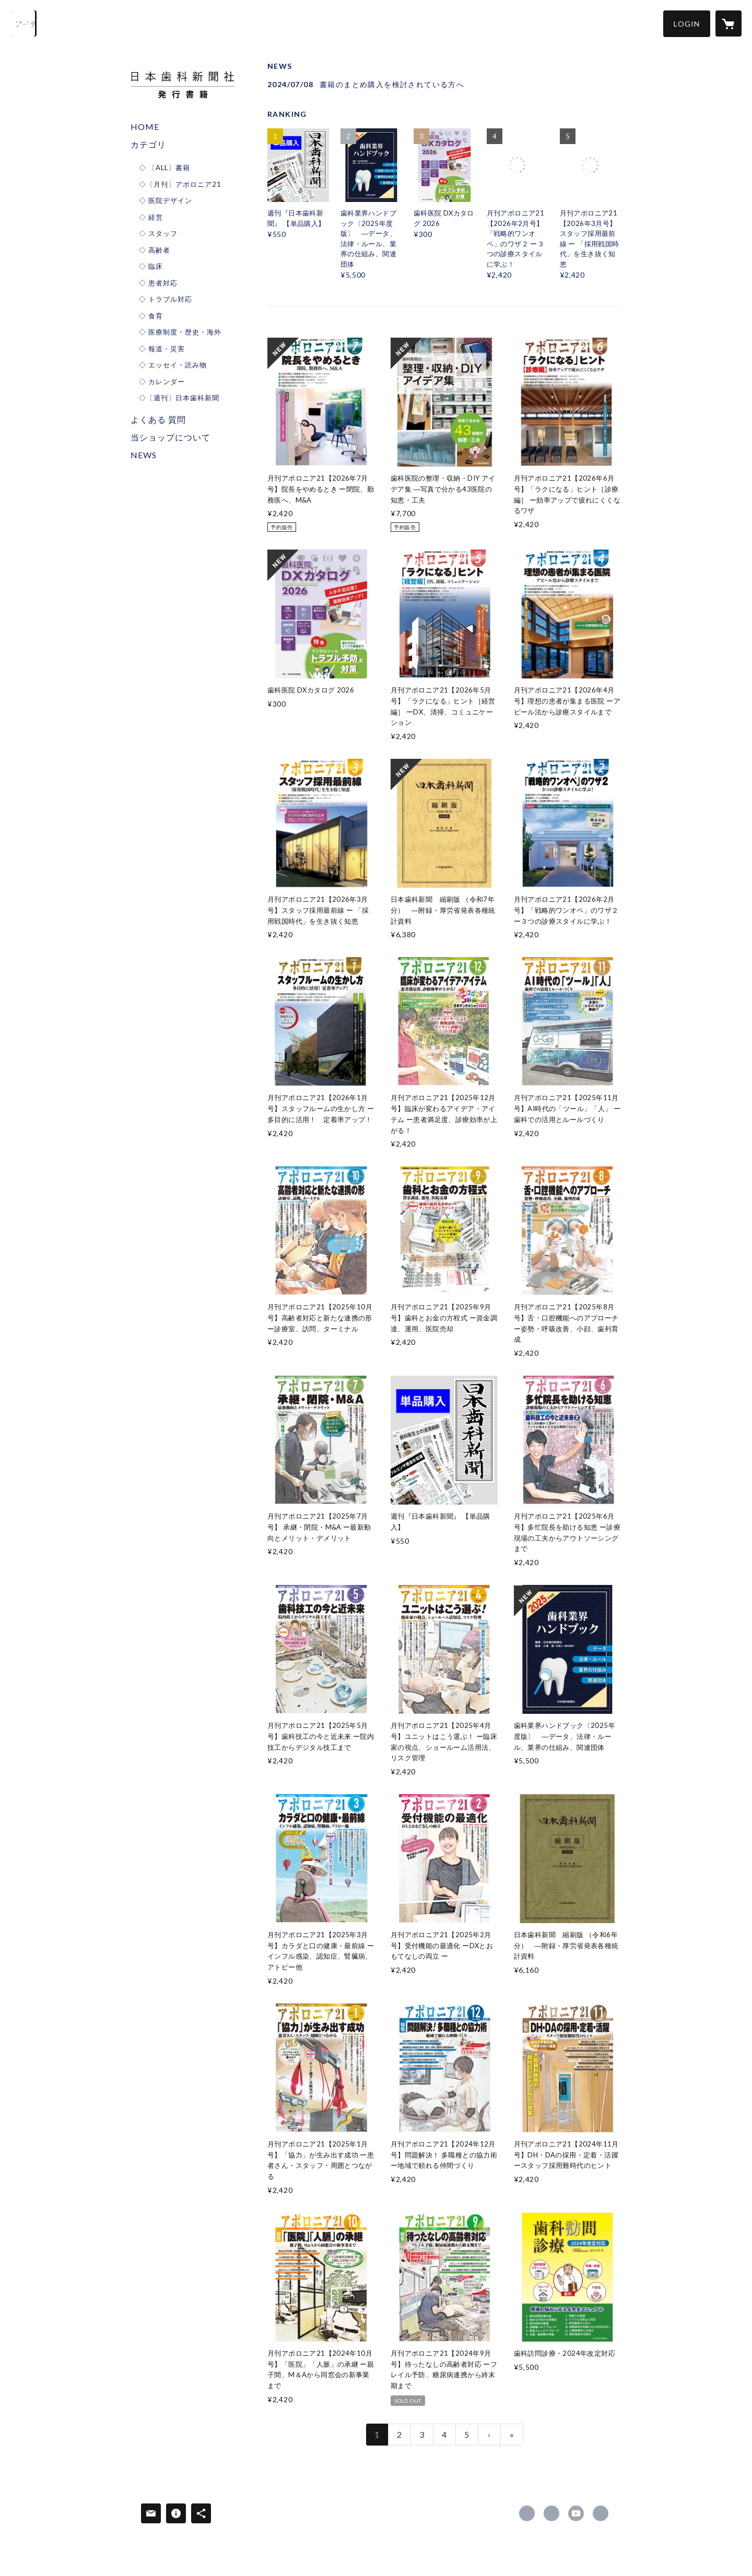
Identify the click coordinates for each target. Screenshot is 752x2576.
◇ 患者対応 (158, 283)
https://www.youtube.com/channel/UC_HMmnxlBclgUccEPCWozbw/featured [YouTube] (576, 2513)
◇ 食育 (151, 316)
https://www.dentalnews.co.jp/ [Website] (600, 2513)
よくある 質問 (158, 419)
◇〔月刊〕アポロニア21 (180, 184)
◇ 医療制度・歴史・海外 (180, 332)
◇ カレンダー (162, 381)
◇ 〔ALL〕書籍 (164, 167)
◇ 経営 (151, 217)
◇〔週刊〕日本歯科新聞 (179, 397)
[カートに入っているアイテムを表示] (728, 23)
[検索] (23, 23)
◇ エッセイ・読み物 (173, 365)
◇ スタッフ (158, 233)
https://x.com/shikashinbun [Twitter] (551, 2513)
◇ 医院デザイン (165, 200)
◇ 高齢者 (154, 250)
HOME (145, 127)
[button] (686, 23)
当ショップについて (170, 437)
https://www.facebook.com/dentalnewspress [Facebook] (527, 2513)
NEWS (144, 455)
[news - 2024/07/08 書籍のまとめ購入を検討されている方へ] (444, 84)
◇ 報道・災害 (162, 348)
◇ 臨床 (151, 266)
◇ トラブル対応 (165, 299)
